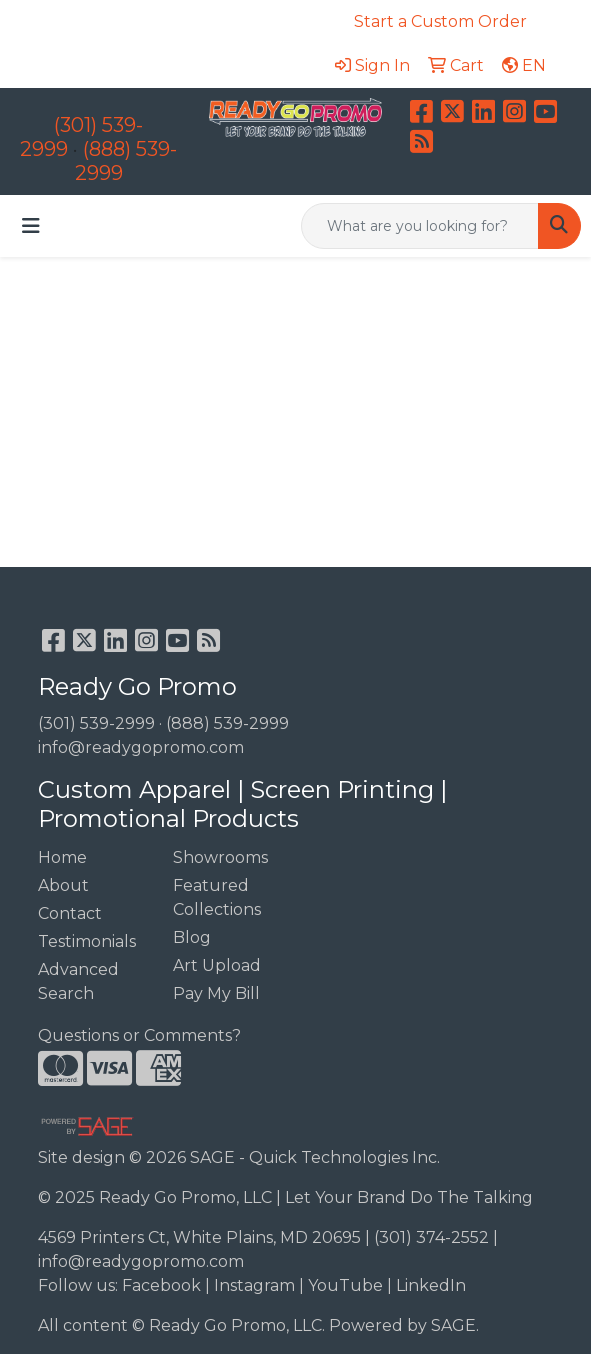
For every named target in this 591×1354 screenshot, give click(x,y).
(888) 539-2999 (227, 723)
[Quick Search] (420, 226)
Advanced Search (78, 981)
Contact (70, 913)
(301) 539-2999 (96, 723)
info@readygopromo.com (141, 747)
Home (62, 857)
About (63, 885)
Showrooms (220, 857)
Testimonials (87, 941)
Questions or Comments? (139, 1035)
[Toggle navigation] (31, 226)
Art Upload (217, 965)
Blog (192, 937)
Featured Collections (217, 897)
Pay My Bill (216, 993)
